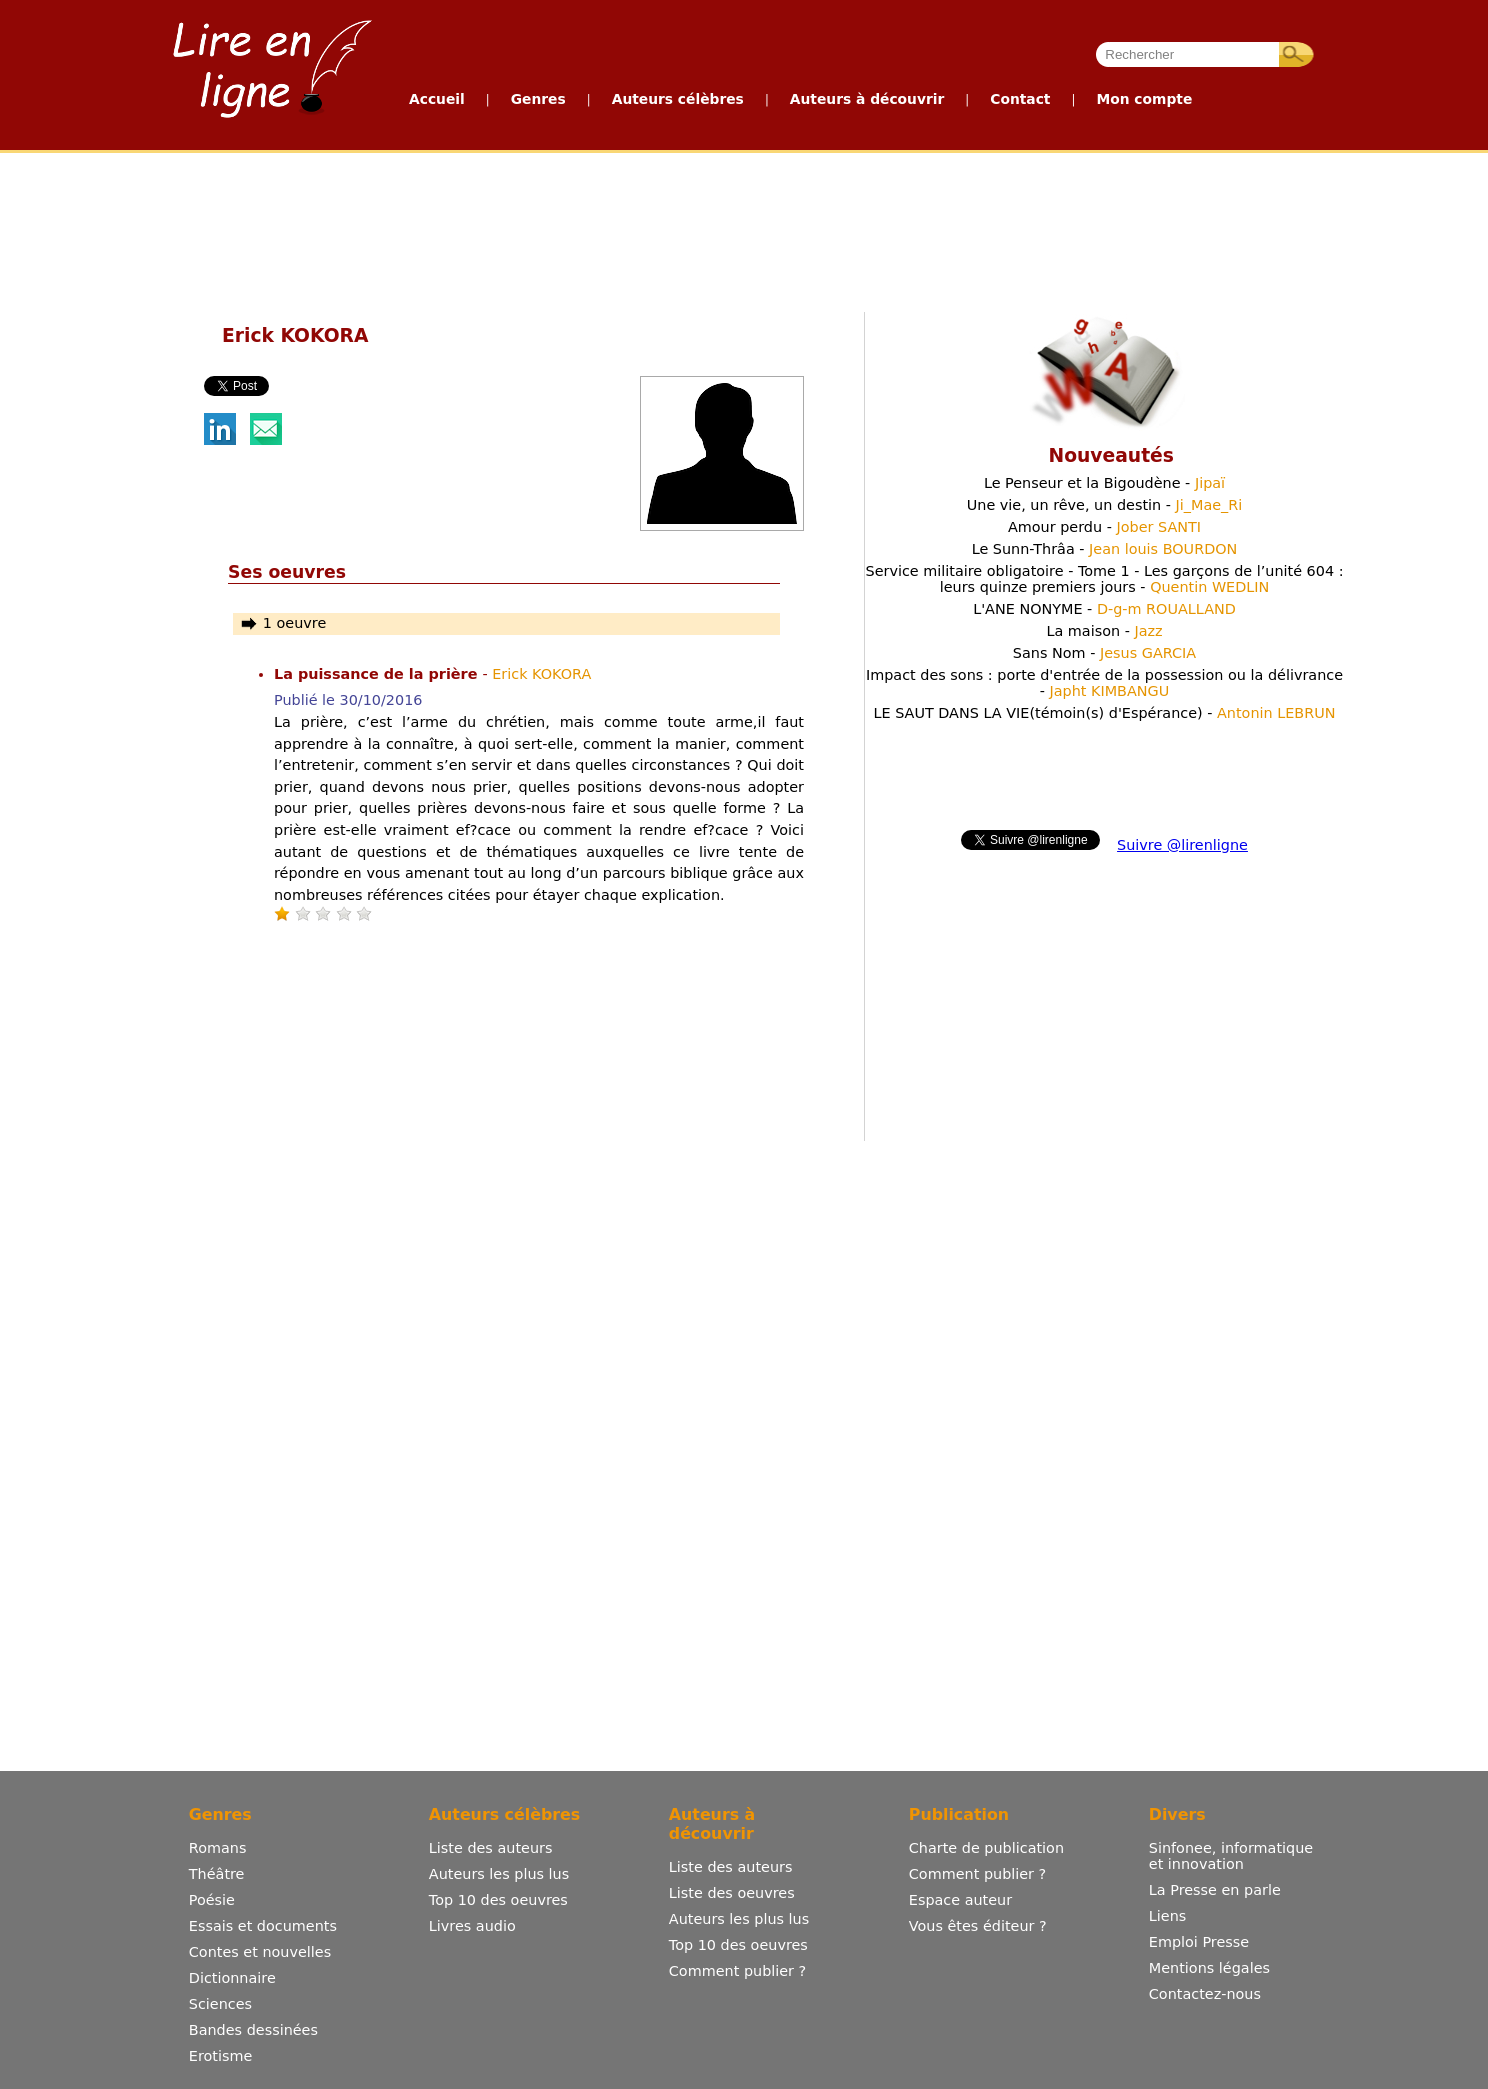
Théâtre (217, 1874)
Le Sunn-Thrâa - (1105, 549)
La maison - (1104, 631)
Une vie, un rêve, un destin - (1105, 505)
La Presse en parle (1215, 1890)
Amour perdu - (1104, 527)
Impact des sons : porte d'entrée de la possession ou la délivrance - (1104, 683)
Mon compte (1144, 99)
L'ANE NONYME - (1104, 609)
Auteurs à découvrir (867, 99)
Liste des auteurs (491, 1848)
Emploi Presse (1199, 1942)
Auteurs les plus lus (499, 1874)
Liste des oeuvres (732, 1893)
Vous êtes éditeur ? (978, 1926)
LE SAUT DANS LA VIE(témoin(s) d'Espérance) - (1104, 713)
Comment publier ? (737, 1971)
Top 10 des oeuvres (498, 1900)
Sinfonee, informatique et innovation (1231, 1856)
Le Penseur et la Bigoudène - (1104, 483)
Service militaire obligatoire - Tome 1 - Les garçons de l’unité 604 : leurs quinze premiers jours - (1105, 579)
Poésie (212, 1900)
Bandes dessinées (253, 2030)
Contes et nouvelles (260, 1952)
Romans (218, 1848)
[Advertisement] (743, 228)
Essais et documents (263, 1926)
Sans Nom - (1104, 653)
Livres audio (472, 1926)
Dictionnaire (232, 1978)
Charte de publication (986, 1848)
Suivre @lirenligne (1182, 845)
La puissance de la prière (378, 674)
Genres (538, 99)
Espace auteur (960, 1900)
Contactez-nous (1205, 1994)
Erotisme (221, 2056)
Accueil (437, 99)
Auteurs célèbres (678, 99)
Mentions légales (1209, 1968)
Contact (1020, 99)
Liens (1168, 1916)
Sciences (220, 2004)
